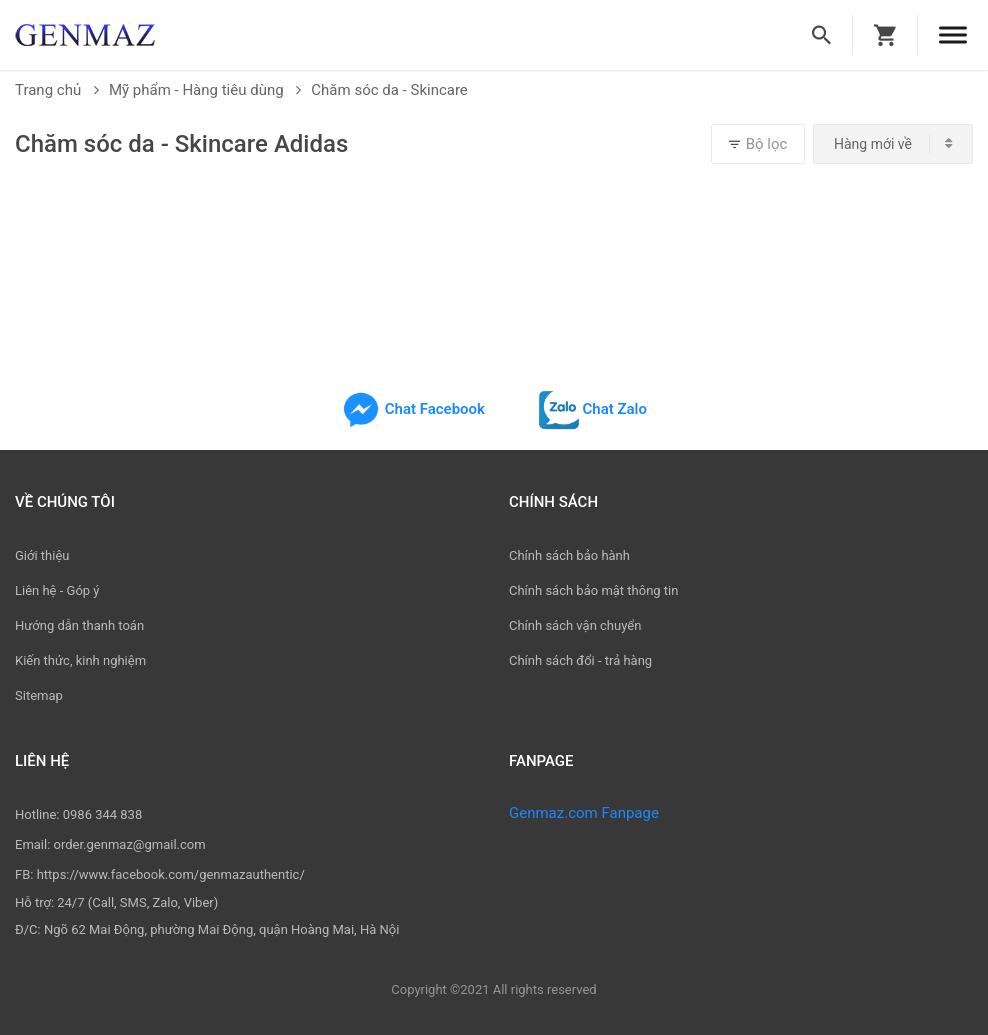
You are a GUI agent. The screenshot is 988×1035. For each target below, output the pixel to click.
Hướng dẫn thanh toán (79, 625)
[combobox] (893, 144)
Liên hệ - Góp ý (57, 590)
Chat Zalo (593, 409)
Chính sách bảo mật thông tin (593, 590)
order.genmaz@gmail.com (130, 844)
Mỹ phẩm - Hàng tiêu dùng (205, 90)
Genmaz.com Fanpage (584, 813)
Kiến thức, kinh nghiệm (80, 660)
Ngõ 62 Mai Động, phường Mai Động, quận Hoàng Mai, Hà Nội (221, 929)
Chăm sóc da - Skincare (389, 90)
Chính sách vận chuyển (575, 625)
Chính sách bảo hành (569, 555)
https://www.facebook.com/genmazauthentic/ (171, 874)
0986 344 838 (103, 814)
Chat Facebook (413, 409)
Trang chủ (57, 90)
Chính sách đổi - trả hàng (580, 660)
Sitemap (39, 695)
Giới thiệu (42, 555)
